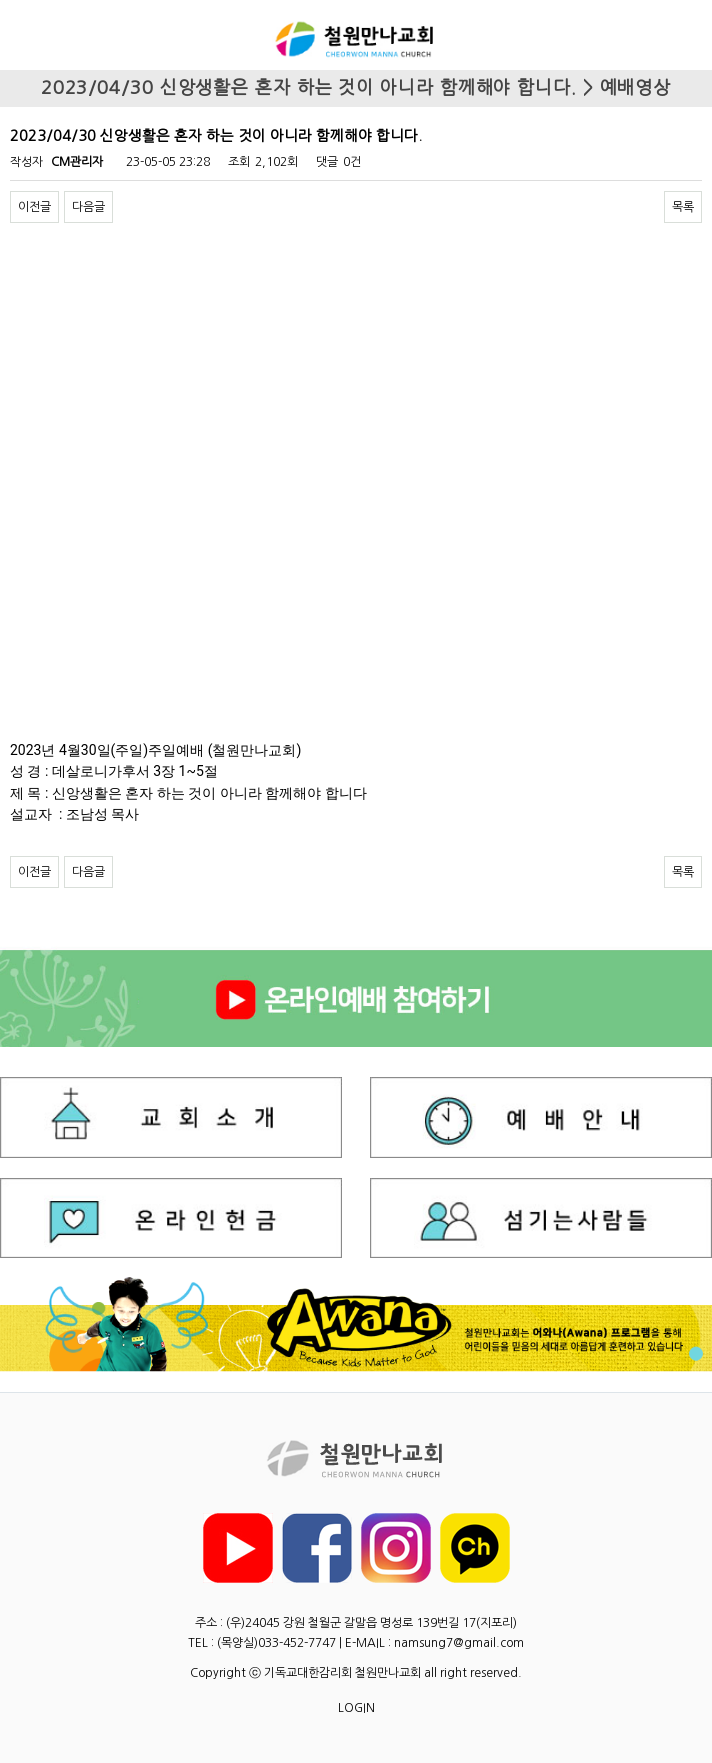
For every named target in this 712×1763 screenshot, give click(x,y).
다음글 (88, 207)
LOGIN (356, 1708)
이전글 (34, 207)
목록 (683, 207)
